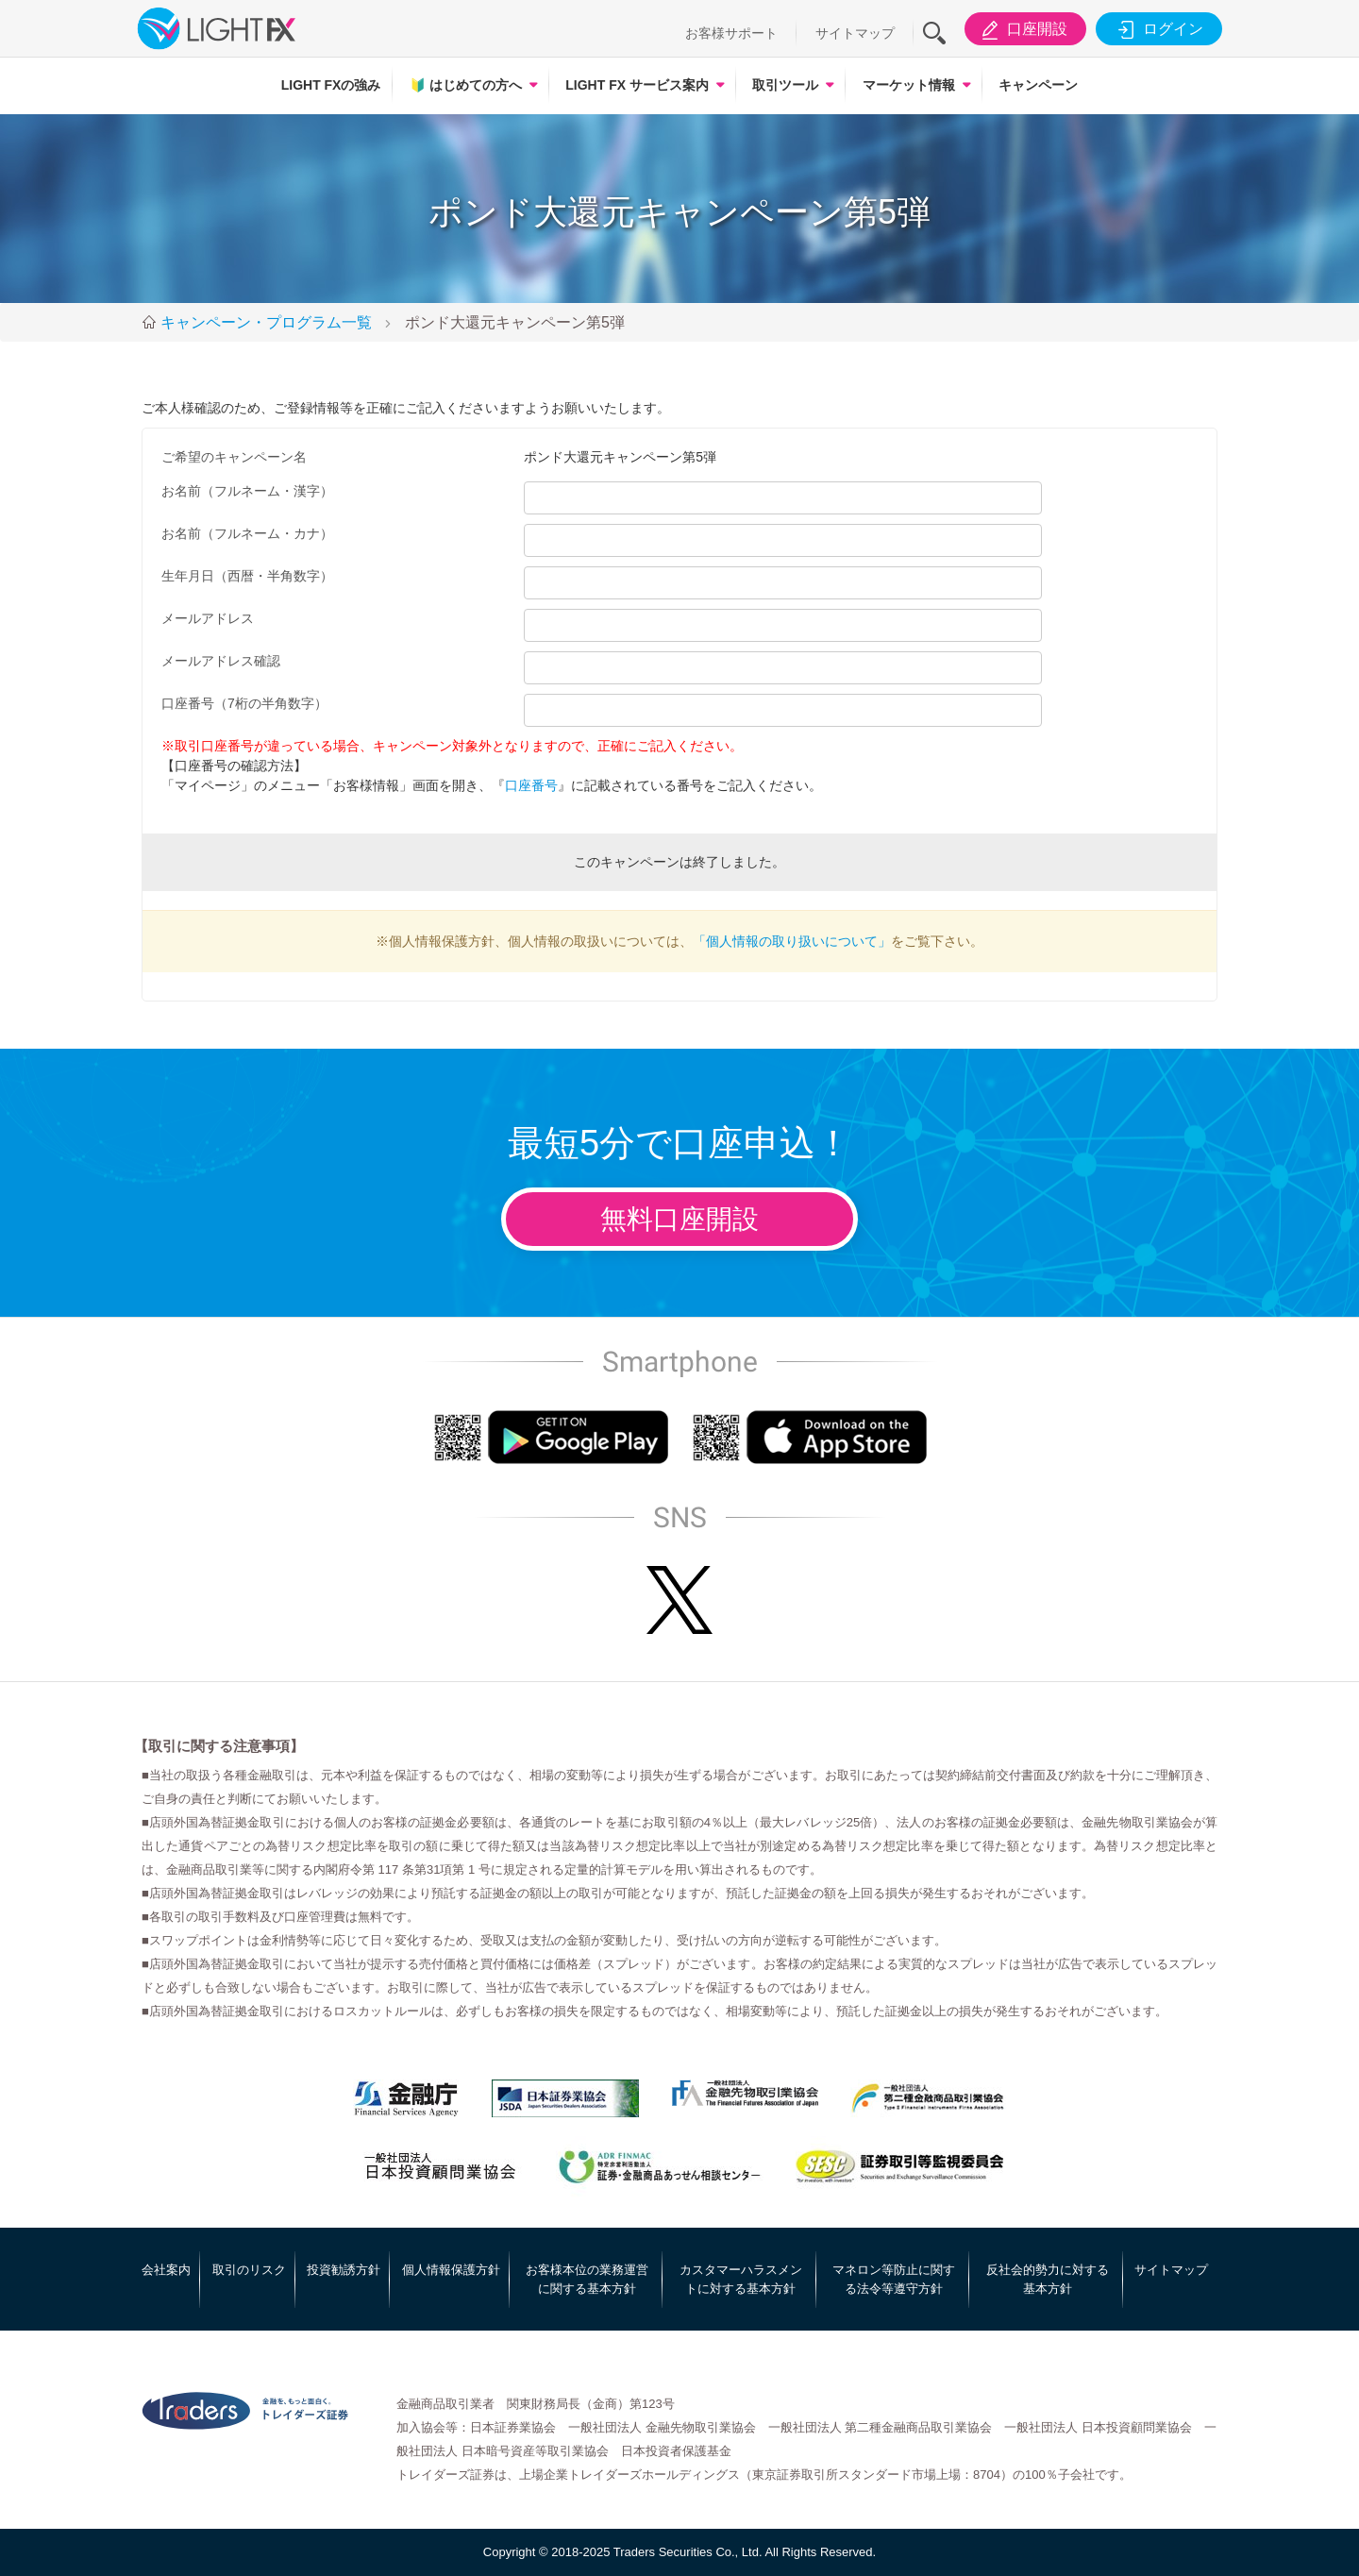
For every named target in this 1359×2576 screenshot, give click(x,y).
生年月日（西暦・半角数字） (247, 575)
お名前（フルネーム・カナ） (247, 533)
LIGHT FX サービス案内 (637, 85)
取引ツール (785, 85)
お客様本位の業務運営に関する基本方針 (587, 2279)
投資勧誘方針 (343, 2270)
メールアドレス (207, 618)
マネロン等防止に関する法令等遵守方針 (893, 2279)
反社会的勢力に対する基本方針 (1047, 2279)
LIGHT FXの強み (331, 85)
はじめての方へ (466, 85)
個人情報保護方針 (451, 2270)
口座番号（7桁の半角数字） (244, 703)
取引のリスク (249, 2270)
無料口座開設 (679, 1219)
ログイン (1157, 29)
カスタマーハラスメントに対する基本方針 (741, 2279)
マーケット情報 (909, 85)
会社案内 (166, 2270)
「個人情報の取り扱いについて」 (792, 941)
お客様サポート (731, 33)
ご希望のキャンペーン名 (234, 456)
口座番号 (531, 785)
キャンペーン (1038, 85)
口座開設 (1021, 29)
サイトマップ (855, 33)
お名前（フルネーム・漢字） (247, 490)
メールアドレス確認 (220, 660)
